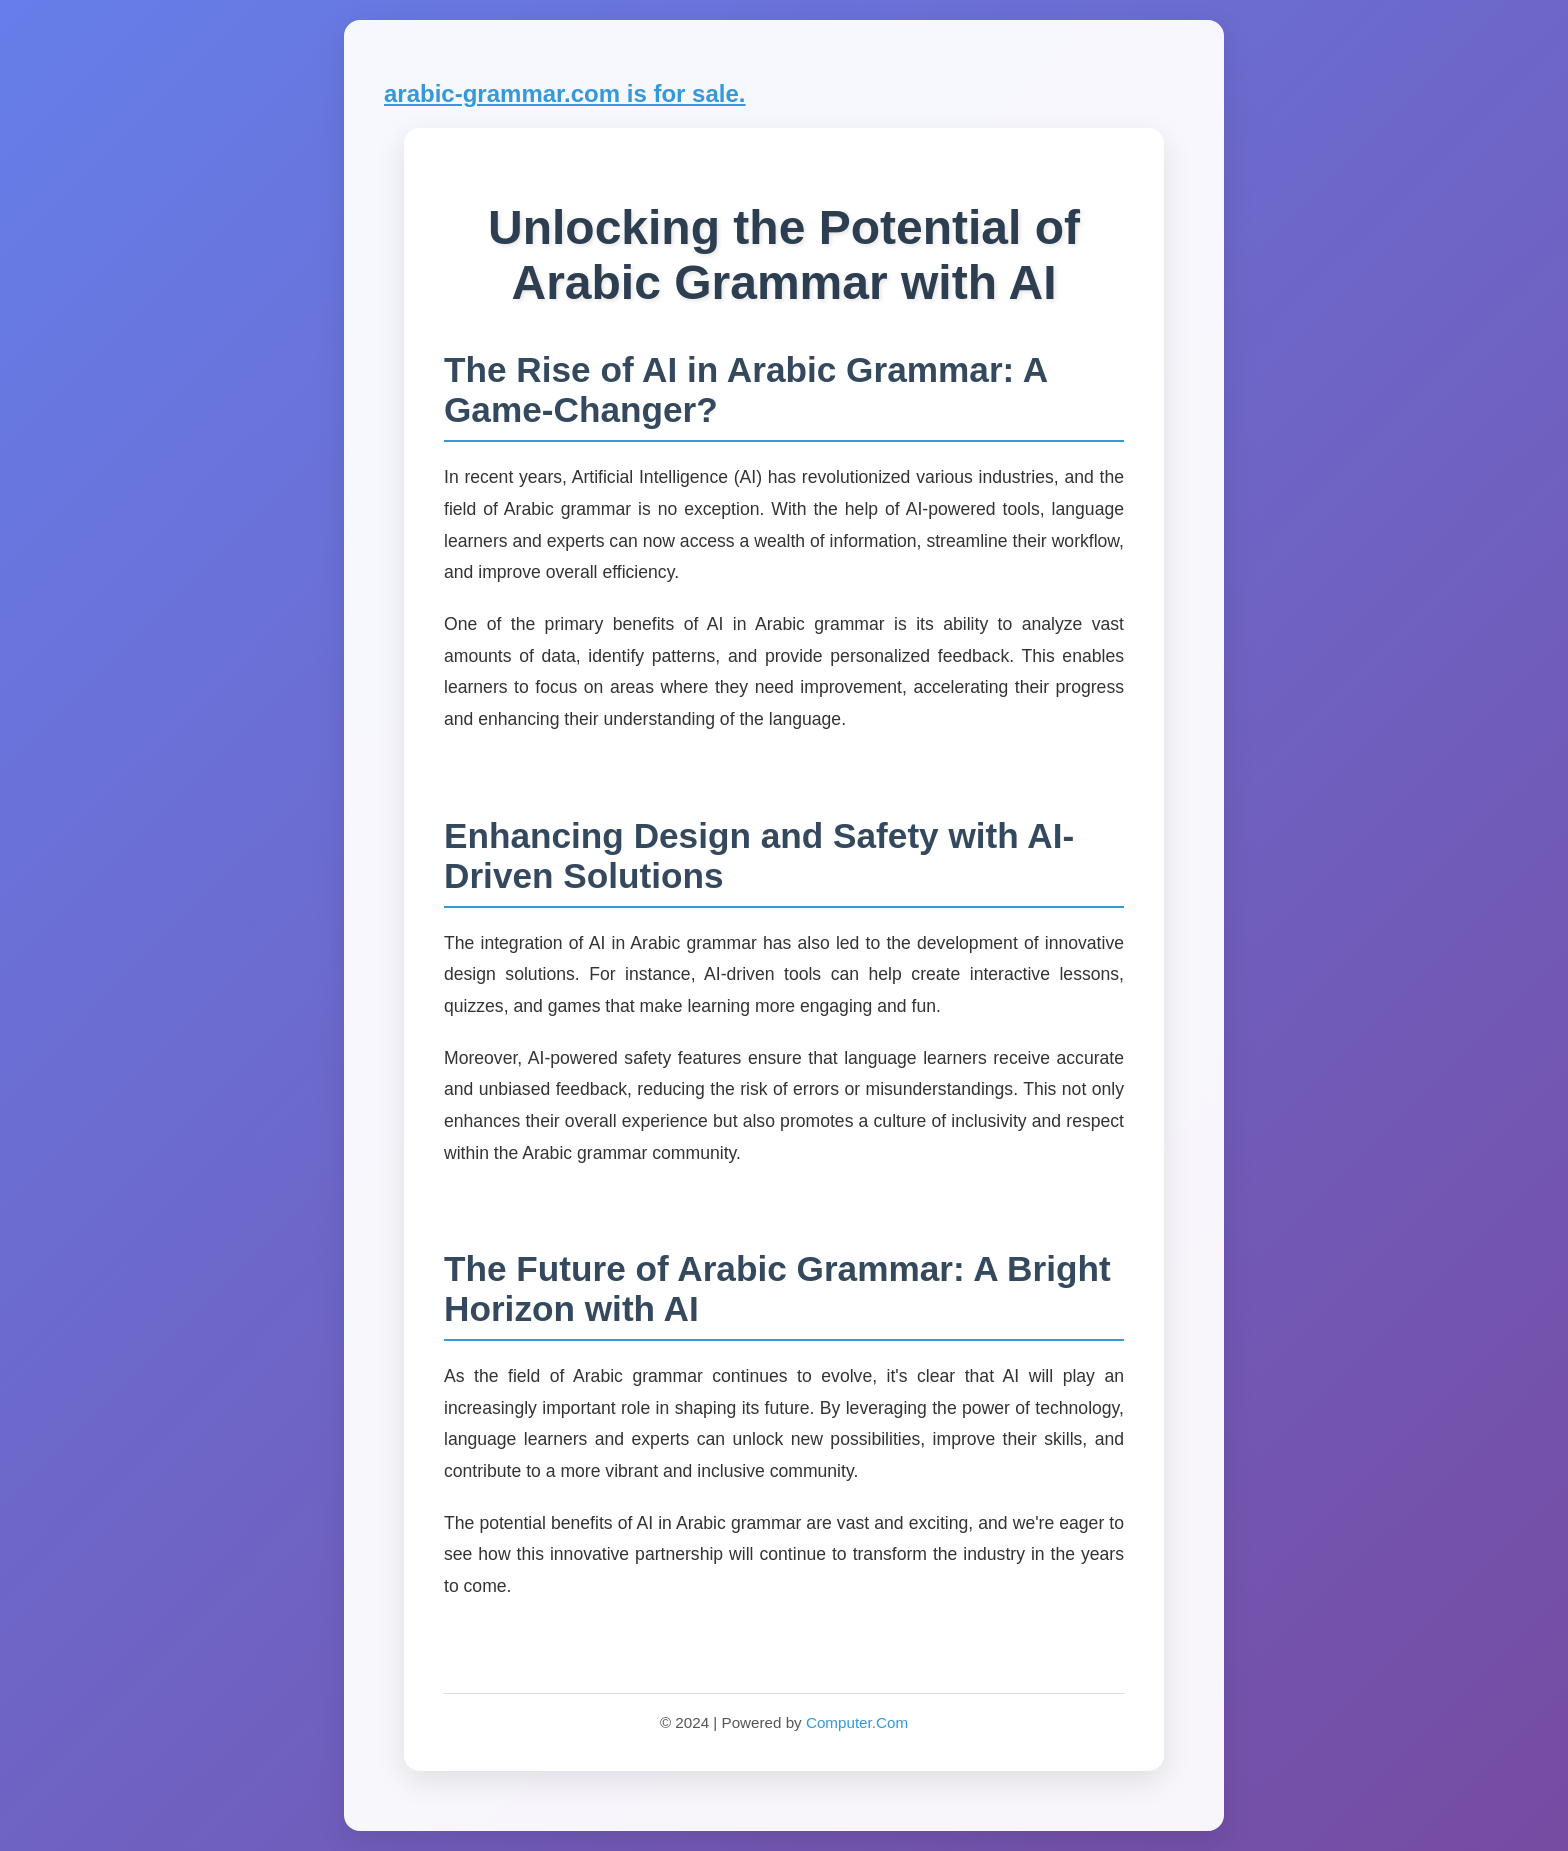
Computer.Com (857, 1722)
